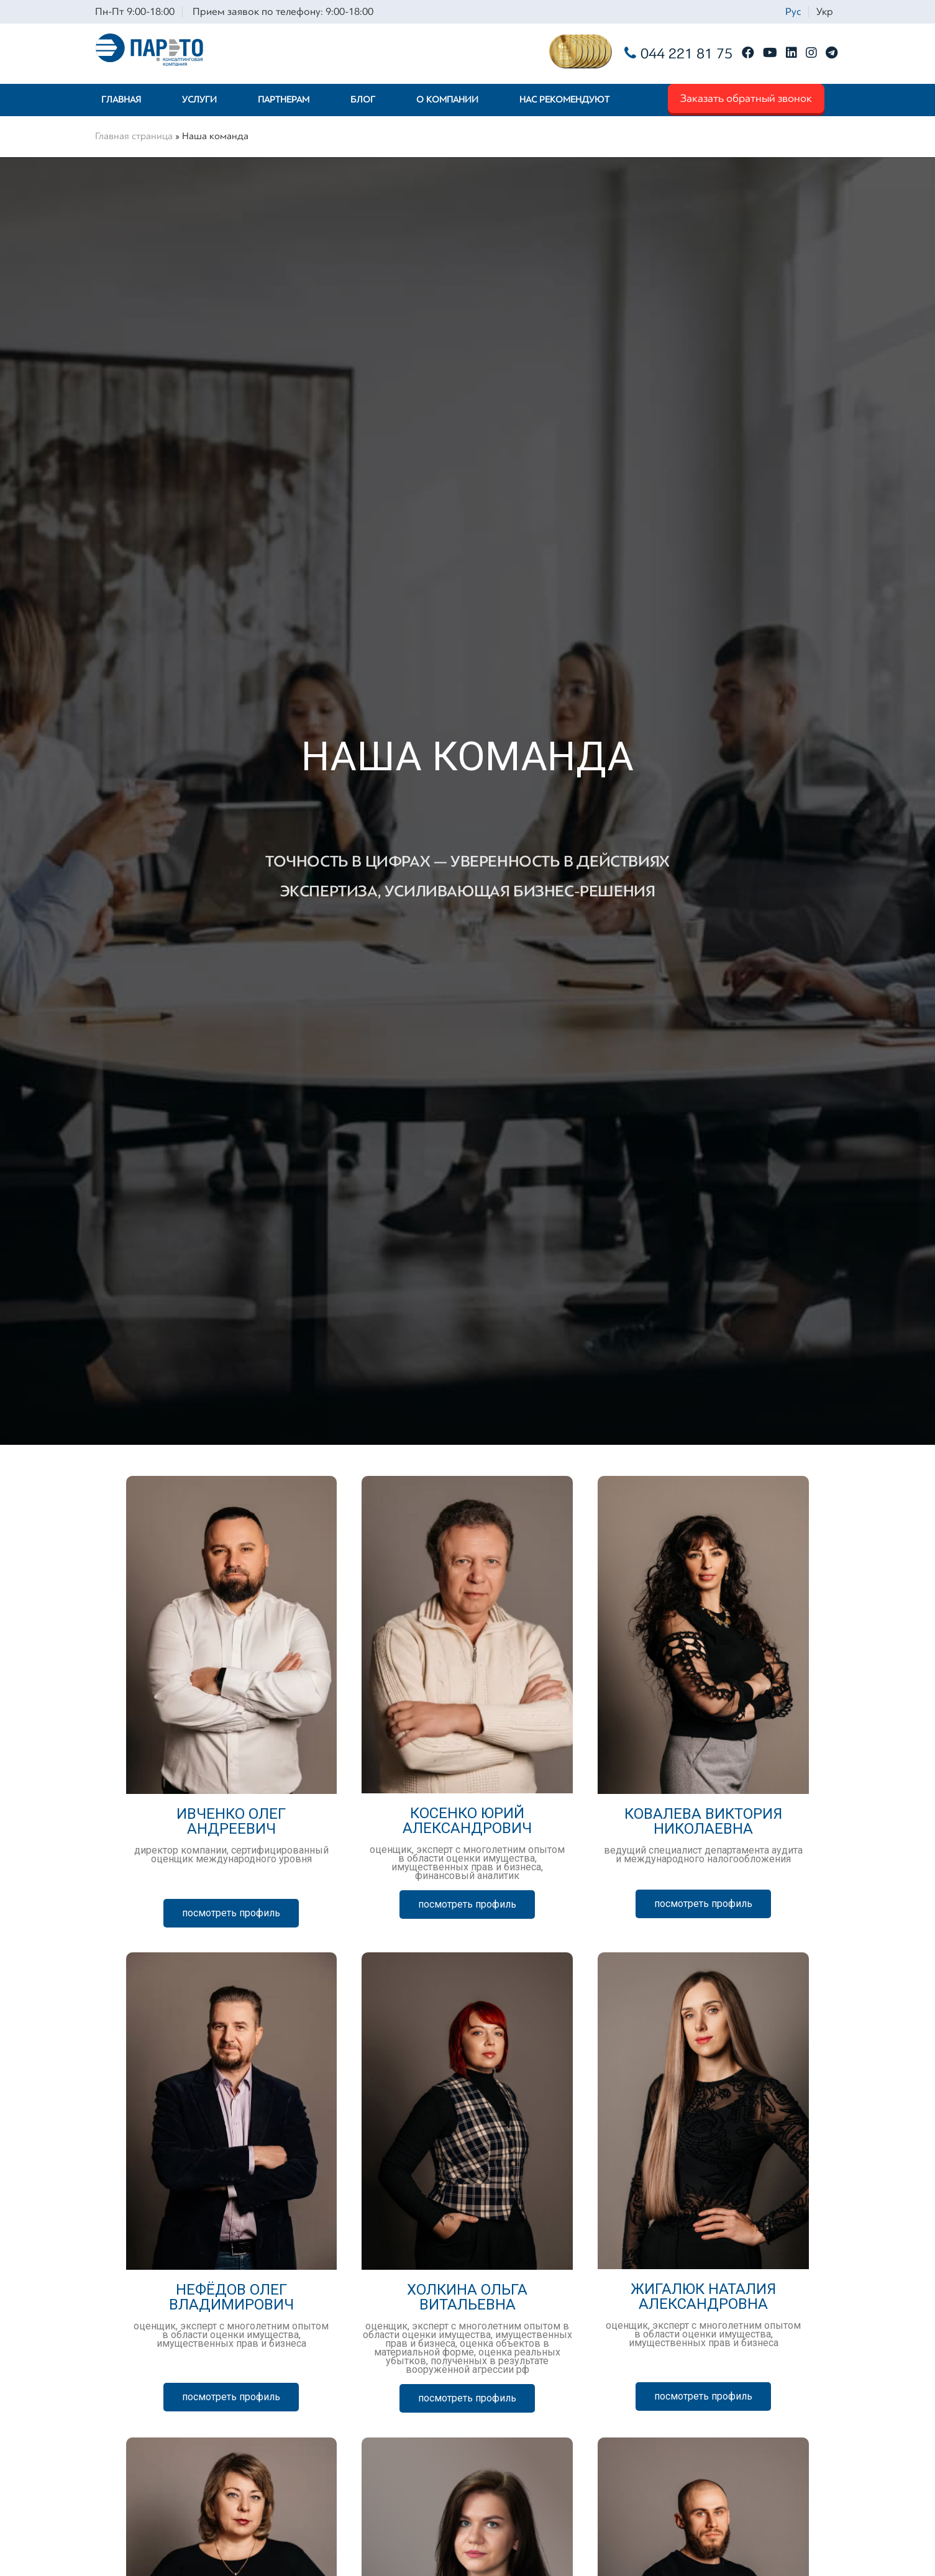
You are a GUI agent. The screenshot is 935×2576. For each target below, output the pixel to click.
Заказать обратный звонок (746, 98)
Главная (121, 99)
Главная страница (134, 136)
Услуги (199, 99)
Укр (824, 11)
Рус (793, 11)
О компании (447, 99)
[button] (231, 1913)
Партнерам (283, 99)
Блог (362, 99)
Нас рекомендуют (564, 99)
